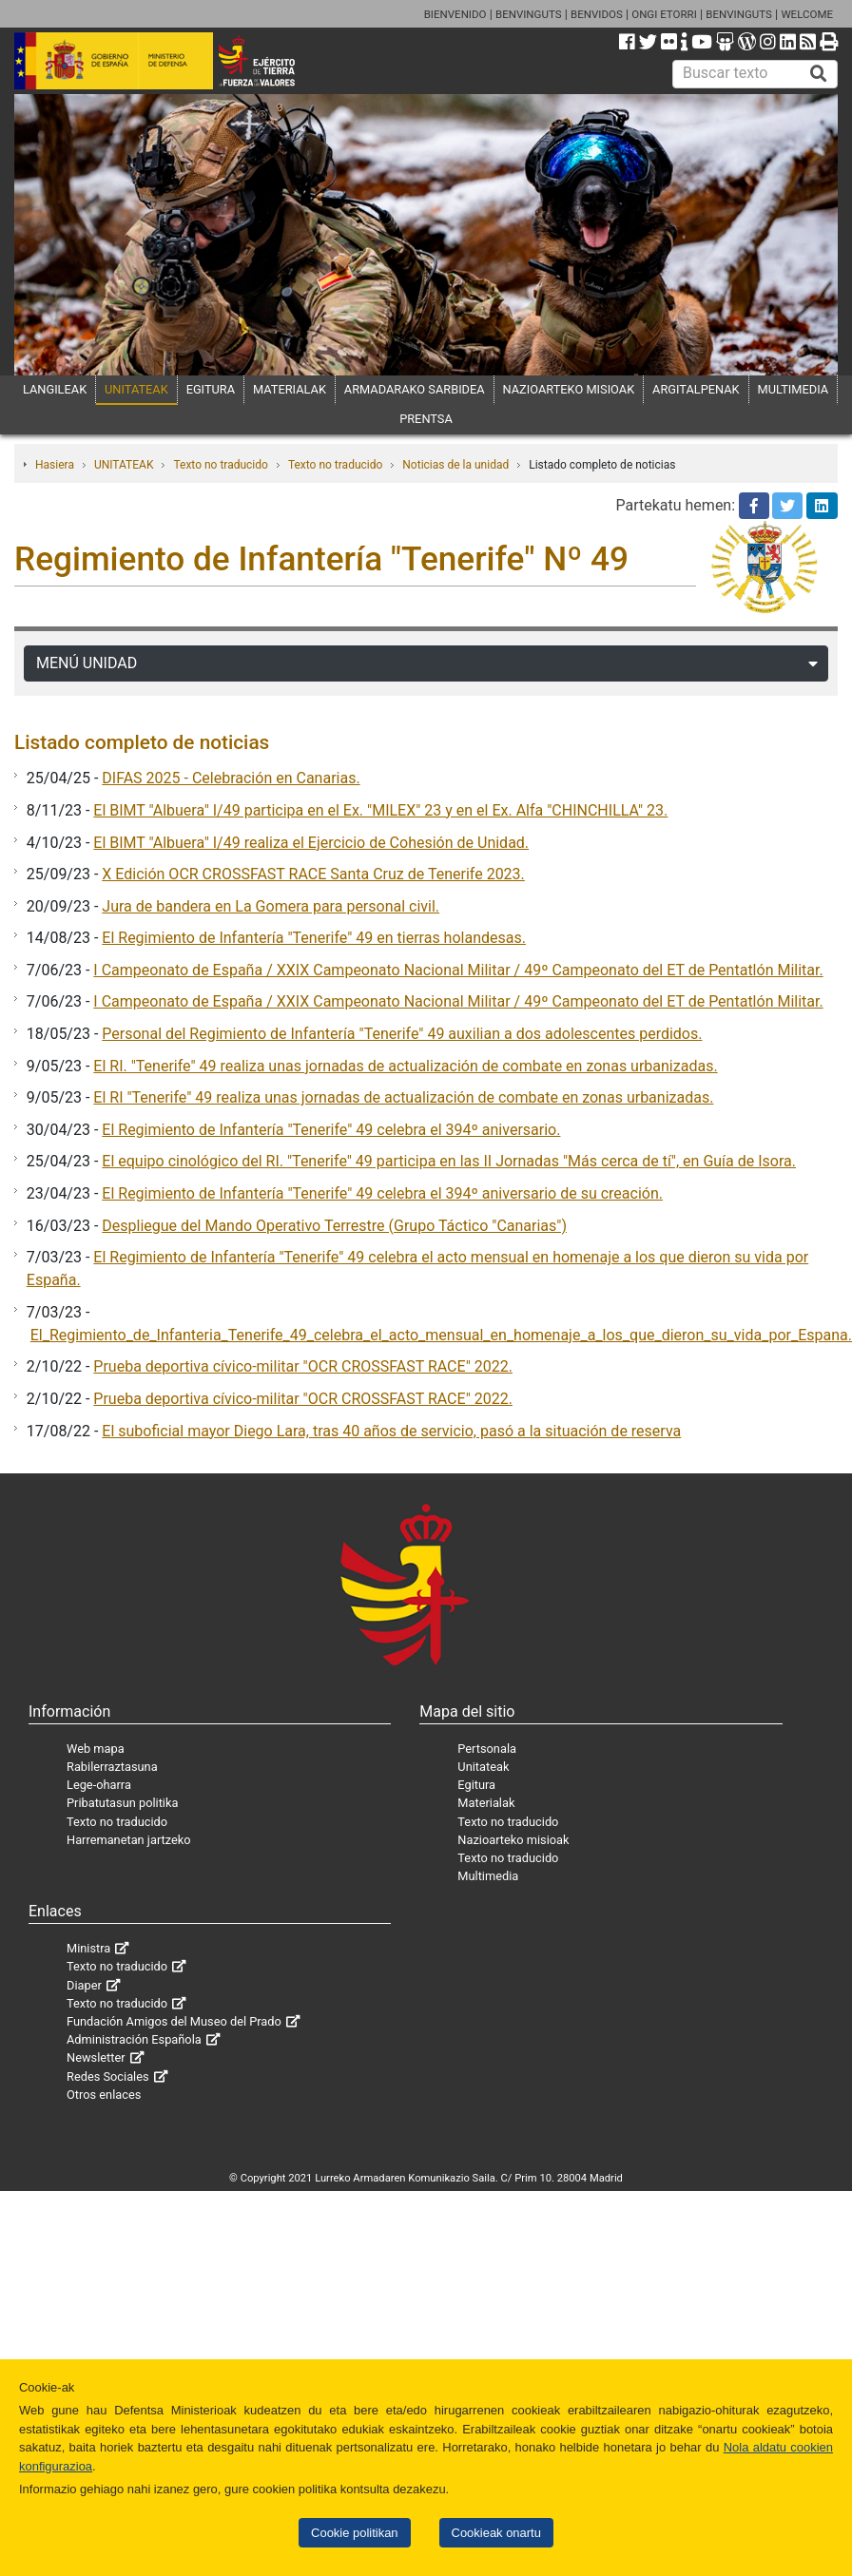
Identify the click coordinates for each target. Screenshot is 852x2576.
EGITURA (210, 389)
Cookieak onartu (496, 2533)
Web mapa (96, 1748)
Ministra (88, 1948)
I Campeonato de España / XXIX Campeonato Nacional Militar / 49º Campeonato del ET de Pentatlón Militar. (458, 970)
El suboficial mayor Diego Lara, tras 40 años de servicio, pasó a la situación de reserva (391, 1431)
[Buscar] (818, 74)
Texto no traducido (220, 464)
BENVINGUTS (528, 14)
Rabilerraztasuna (112, 1766)
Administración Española (134, 2039)
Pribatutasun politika (122, 1803)
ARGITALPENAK (696, 389)
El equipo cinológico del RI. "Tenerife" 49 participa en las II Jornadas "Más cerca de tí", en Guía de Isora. (449, 1161)
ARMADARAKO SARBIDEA (414, 389)
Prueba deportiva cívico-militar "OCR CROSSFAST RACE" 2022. (303, 1366)
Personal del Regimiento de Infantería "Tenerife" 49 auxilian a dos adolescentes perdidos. (402, 1034)
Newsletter (96, 2057)
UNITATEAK (136, 389)
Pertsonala (486, 1748)
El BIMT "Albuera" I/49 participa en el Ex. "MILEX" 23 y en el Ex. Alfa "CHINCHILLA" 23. (380, 810)
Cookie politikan (354, 2533)
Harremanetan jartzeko (129, 1840)
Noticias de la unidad (455, 464)
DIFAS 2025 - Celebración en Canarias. (230, 778)
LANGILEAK (55, 389)
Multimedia (487, 1876)
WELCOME (807, 14)
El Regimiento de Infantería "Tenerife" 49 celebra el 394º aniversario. (331, 1130)
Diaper (84, 1985)
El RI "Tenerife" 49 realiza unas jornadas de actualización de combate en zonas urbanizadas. (403, 1097)
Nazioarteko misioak (513, 1840)
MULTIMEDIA (793, 389)
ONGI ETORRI (664, 14)
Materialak (485, 1803)
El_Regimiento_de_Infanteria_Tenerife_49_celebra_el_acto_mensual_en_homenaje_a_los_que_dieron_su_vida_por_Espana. (441, 1335)
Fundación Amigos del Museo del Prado (174, 2021)
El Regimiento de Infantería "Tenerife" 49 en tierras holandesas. (314, 938)
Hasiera (54, 464)
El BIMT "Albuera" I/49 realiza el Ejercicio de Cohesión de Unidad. (311, 843)
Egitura (476, 1785)
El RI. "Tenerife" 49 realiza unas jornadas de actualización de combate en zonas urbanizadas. (405, 1066)
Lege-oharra (99, 1785)
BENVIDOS (597, 14)
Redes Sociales (108, 2076)
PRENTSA (426, 419)
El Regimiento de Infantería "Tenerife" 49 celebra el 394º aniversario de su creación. (382, 1193)
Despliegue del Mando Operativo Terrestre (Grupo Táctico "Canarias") (334, 1226)
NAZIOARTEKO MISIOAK (569, 389)
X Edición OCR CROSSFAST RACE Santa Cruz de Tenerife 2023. (313, 874)
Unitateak (483, 1766)
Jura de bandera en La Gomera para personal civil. (270, 906)
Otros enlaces (104, 2094)
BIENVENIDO (455, 14)
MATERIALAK (289, 389)
